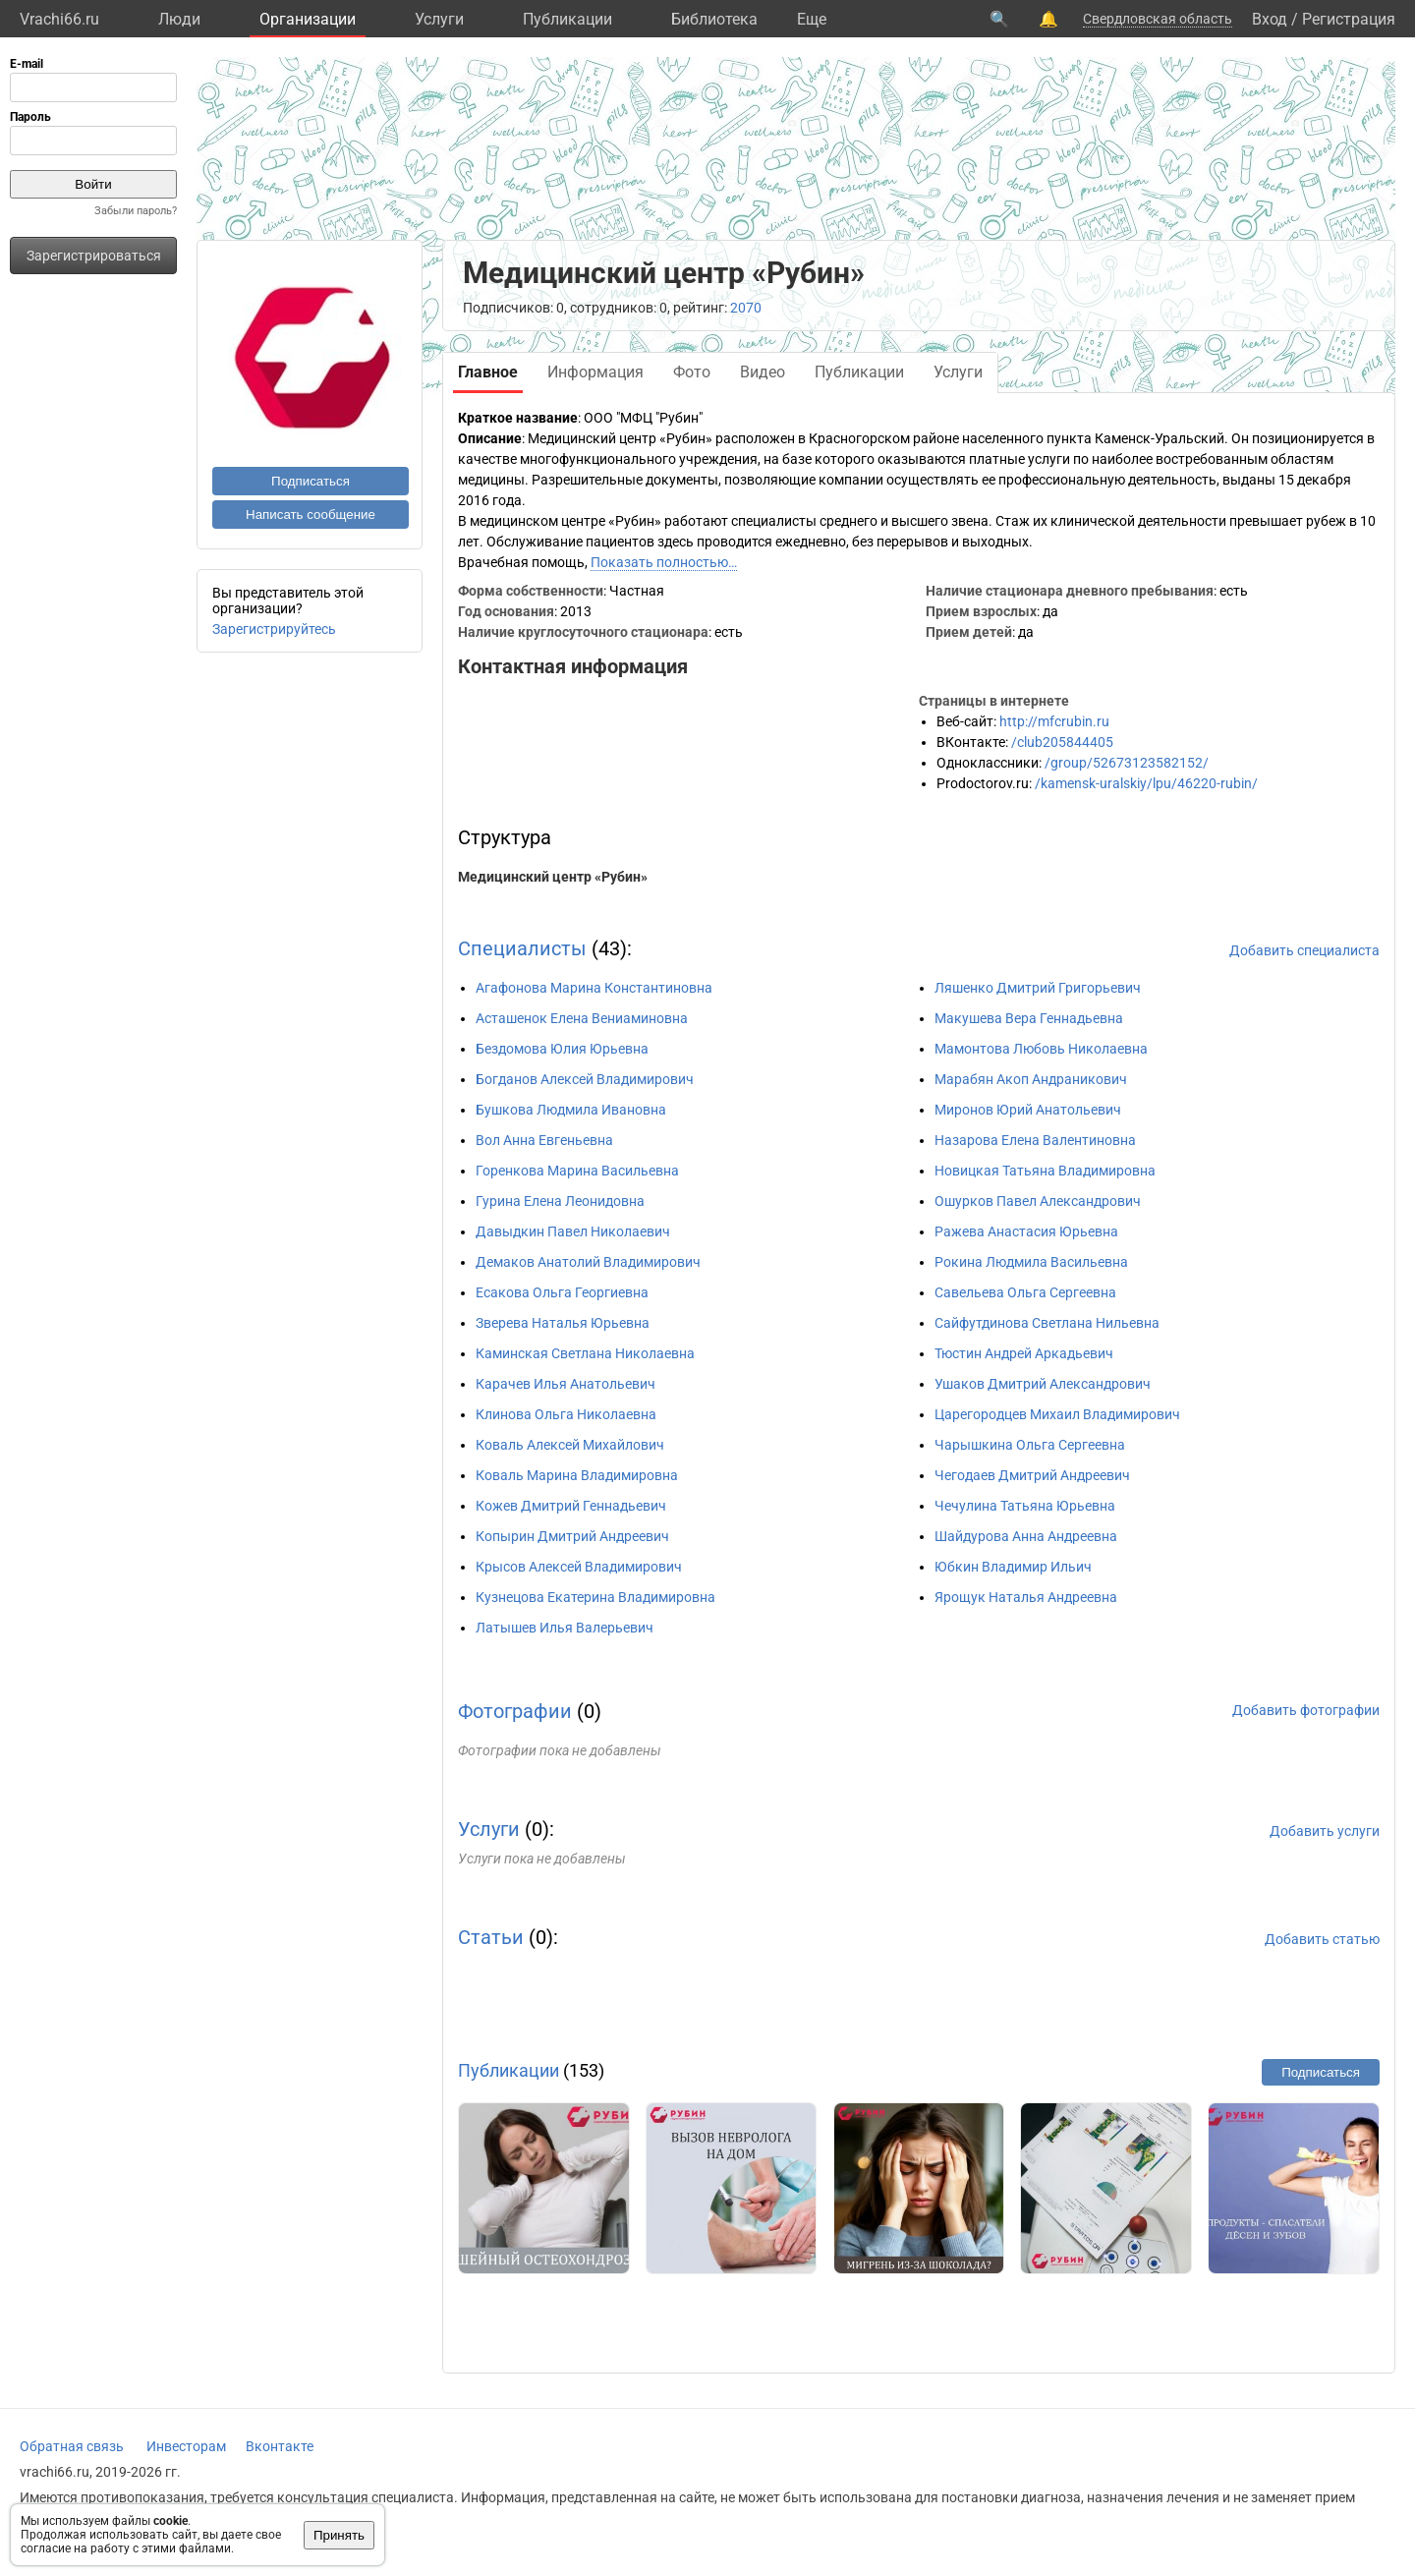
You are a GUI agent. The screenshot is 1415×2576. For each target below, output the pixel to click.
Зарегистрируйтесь (274, 629)
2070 (746, 307)
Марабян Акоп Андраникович (1030, 1079)
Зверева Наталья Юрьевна (563, 1323)
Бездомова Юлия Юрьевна (562, 1049)
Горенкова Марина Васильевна (577, 1170)
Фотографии (515, 1711)
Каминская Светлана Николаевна (585, 1353)
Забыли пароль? (135, 210)
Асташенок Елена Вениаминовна (582, 1018)
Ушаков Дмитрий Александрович (1042, 1384)
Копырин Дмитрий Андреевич (572, 1536)
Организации (307, 19)
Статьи (491, 1937)
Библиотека (714, 19)
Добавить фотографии (1306, 1710)
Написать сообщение (310, 514)
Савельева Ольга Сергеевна (1025, 1292)
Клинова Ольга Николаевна (566, 1414)
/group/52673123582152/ (1127, 763)
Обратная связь (72, 2446)
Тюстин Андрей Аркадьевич (1023, 1353)
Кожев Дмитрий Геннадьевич (571, 1506)
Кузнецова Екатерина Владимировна (595, 1597)
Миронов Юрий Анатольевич (1027, 1109)
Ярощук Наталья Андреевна (1025, 1597)
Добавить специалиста (1304, 950)
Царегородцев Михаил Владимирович (1057, 1414)
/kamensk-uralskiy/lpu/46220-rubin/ (1146, 783)
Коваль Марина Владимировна (577, 1475)
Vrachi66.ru (59, 19)
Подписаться (310, 481)
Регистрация (1348, 19)
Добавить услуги (1325, 1831)
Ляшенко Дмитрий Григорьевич (1037, 988)
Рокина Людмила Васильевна (1031, 1262)
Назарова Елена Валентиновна (1035, 1140)
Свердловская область (1157, 19)
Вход (1269, 19)
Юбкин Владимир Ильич (1013, 1566)
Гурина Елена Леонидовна (560, 1201)
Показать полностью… (664, 562)
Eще (811, 19)
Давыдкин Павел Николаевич (573, 1231)
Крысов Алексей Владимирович (579, 1566)
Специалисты (522, 948)
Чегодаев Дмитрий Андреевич (1032, 1475)
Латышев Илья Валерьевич (564, 1627)
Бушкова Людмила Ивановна (571, 1109)
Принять (339, 2535)
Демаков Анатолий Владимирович (588, 1262)
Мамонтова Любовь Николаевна (1041, 1049)
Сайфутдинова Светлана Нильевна (1047, 1323)
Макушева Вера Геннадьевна (1028, 1018)
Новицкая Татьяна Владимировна (1045, 1170)
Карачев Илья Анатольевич (565, 1384)
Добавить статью (1322, 1939)
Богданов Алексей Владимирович (585, 1079)
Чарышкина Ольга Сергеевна (1029, 1445)
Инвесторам (186, 2446)
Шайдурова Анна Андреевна (1025, 1536)
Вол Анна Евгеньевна (544, 1140)
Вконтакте (279, 2446)
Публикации (567, 19)
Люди (179, 19)
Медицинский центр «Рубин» (553, 877)
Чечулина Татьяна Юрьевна (1024, 1506)
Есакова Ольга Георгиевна (562, 1292)
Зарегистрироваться (94, 255)
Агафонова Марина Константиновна (594, 988)
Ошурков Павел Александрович (1037, 1201)
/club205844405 (1062, 742)
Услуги (439, 19)
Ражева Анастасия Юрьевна (1026, 1231)
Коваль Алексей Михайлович (570, 1445)
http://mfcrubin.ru (1054, 721)
